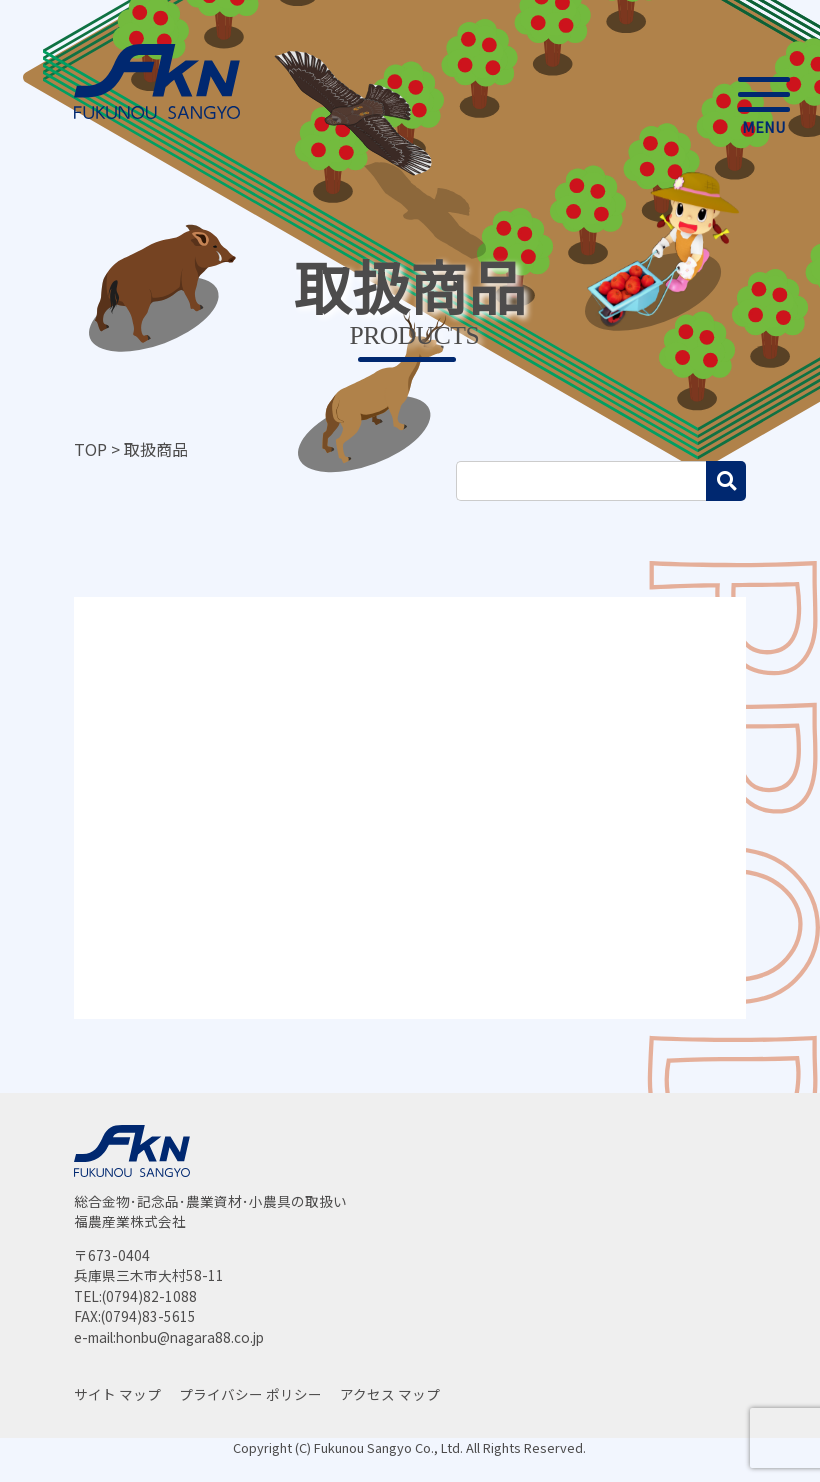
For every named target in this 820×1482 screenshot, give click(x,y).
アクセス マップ (390, 1394)
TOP (90, 449)
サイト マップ (117, 1394)
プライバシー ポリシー (250, 1394)
